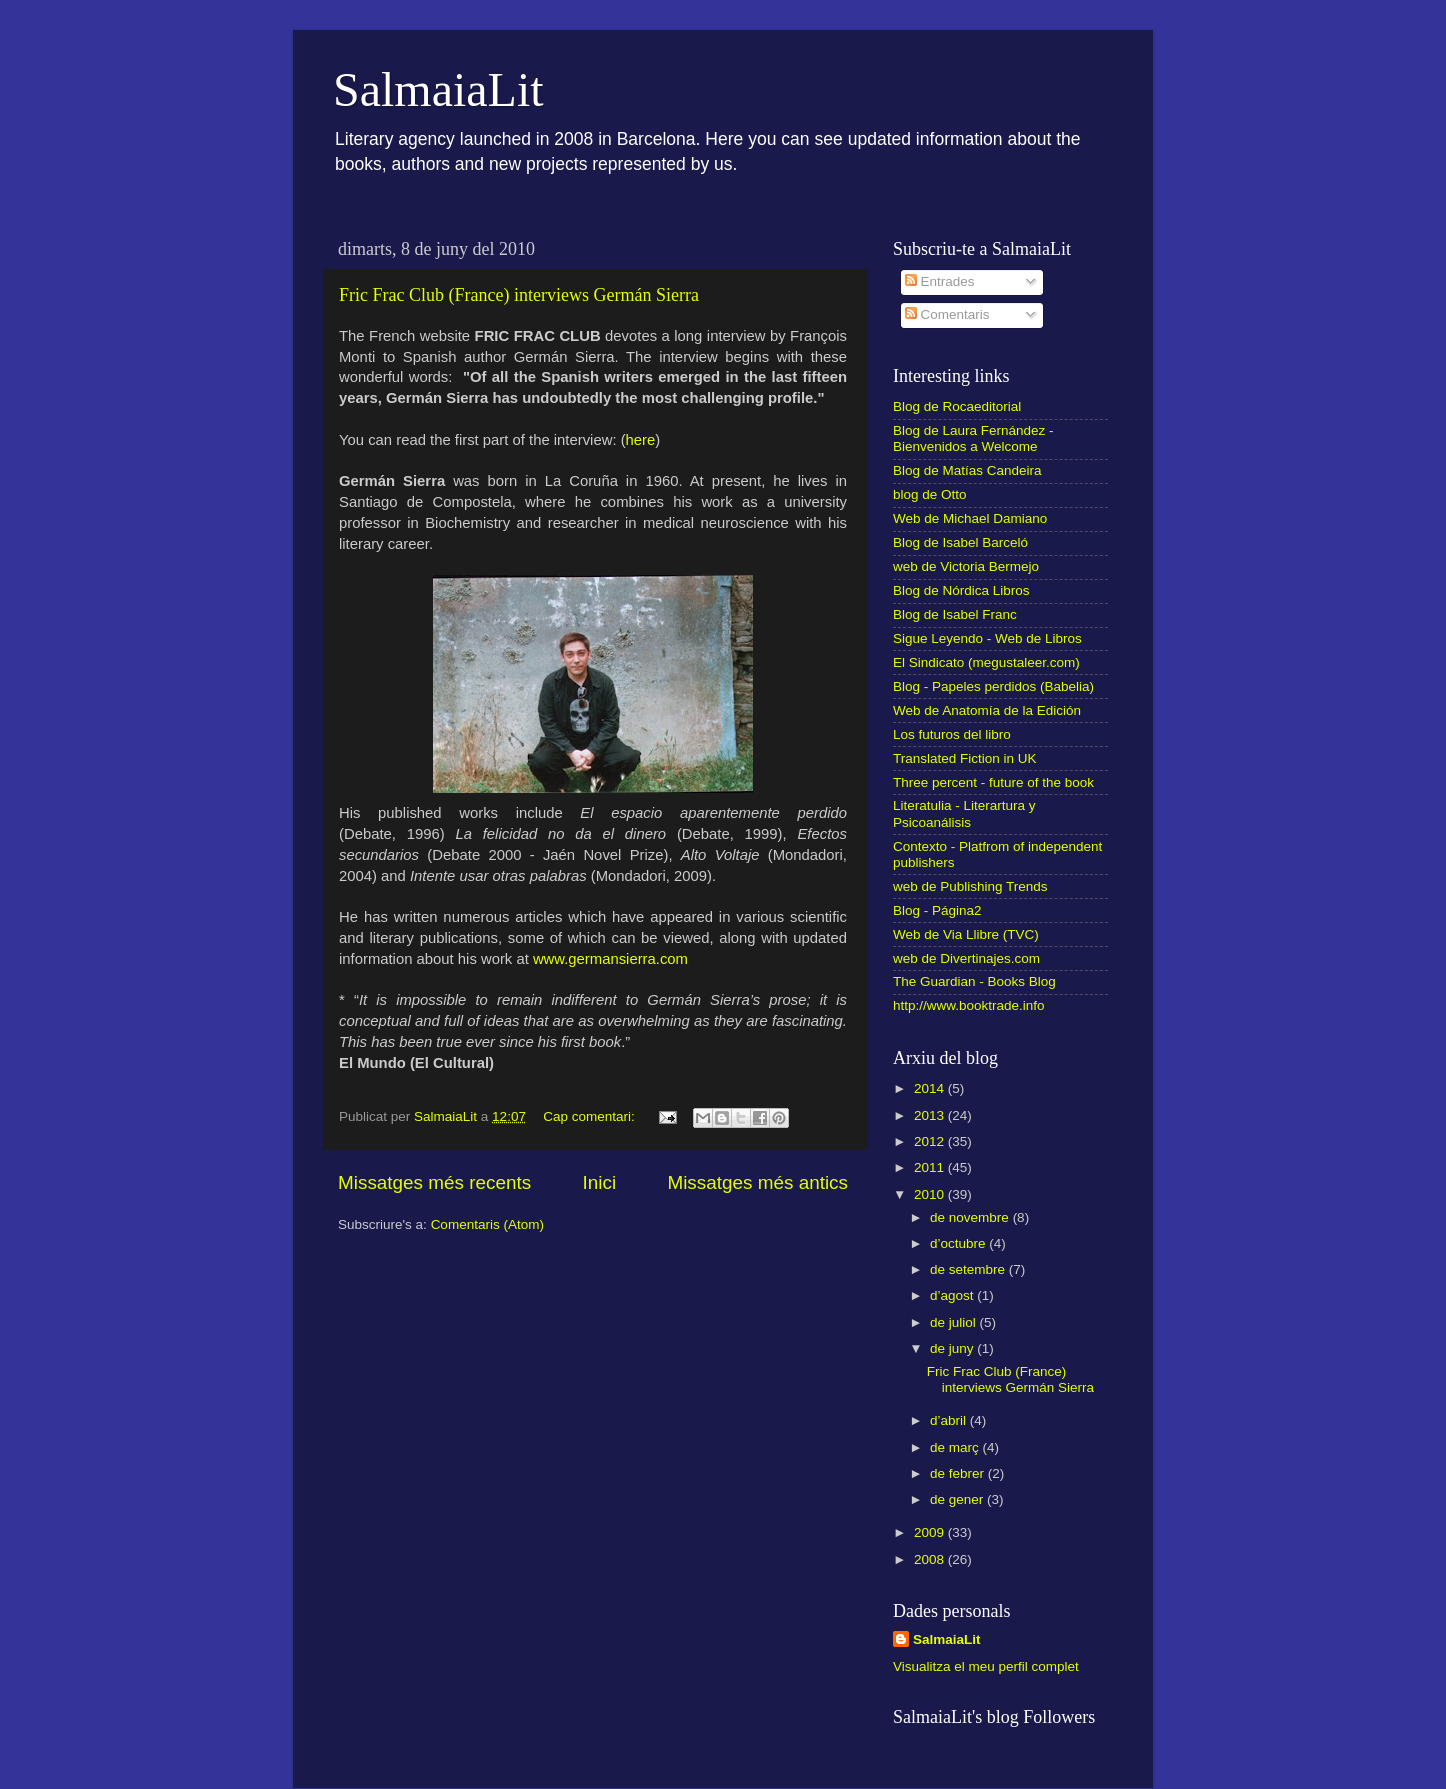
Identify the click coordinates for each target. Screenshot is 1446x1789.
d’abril (950, 1420)
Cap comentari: (590, 1116)
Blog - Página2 (937, 910)
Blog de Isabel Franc (955, 614)
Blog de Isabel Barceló (960, 542)
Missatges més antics (757, 1182)
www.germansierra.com (610, 959)
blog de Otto (930, 494)
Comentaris (947, 314)
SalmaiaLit (438, 89)
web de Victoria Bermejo (966, 566)
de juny (953, 1348)
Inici (600, 1182)
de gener (958, 1499)
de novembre (971, 1217)
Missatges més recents (434, 1182)
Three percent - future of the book (993, 782)
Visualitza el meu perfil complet (986, 1666)
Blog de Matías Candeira (967, 470)
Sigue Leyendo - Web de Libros (987, 638)
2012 (931, 1141)
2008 (931, 1559)
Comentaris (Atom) (487, 1224)
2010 (931, 1194)
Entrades (940, 281)
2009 (931, 1532)
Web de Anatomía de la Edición (987, 710)
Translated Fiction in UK (965, 758)
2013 (931, 1115)
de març (956, 1447)
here (641, 440)
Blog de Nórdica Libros (961, 590)
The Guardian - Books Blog (974, 981)
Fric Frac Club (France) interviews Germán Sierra (519, 295)
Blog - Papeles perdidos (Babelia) (993, 686)
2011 (931, 1167)
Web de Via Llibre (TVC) (966, 934)
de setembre (969, 1269)
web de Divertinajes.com (966, 958)
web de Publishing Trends (970, 886)
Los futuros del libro (952, 734)
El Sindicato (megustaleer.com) (986, 662)
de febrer (959, 1473)
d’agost (953, 1295)
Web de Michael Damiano (970, 518)
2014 (931, 1088)
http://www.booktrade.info (969, 1005)
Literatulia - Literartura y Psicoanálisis (964, 813)
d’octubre (959, 1243)
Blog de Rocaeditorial (957, 406)
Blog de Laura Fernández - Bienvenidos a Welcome (973, 438)
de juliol (955, 1322)
